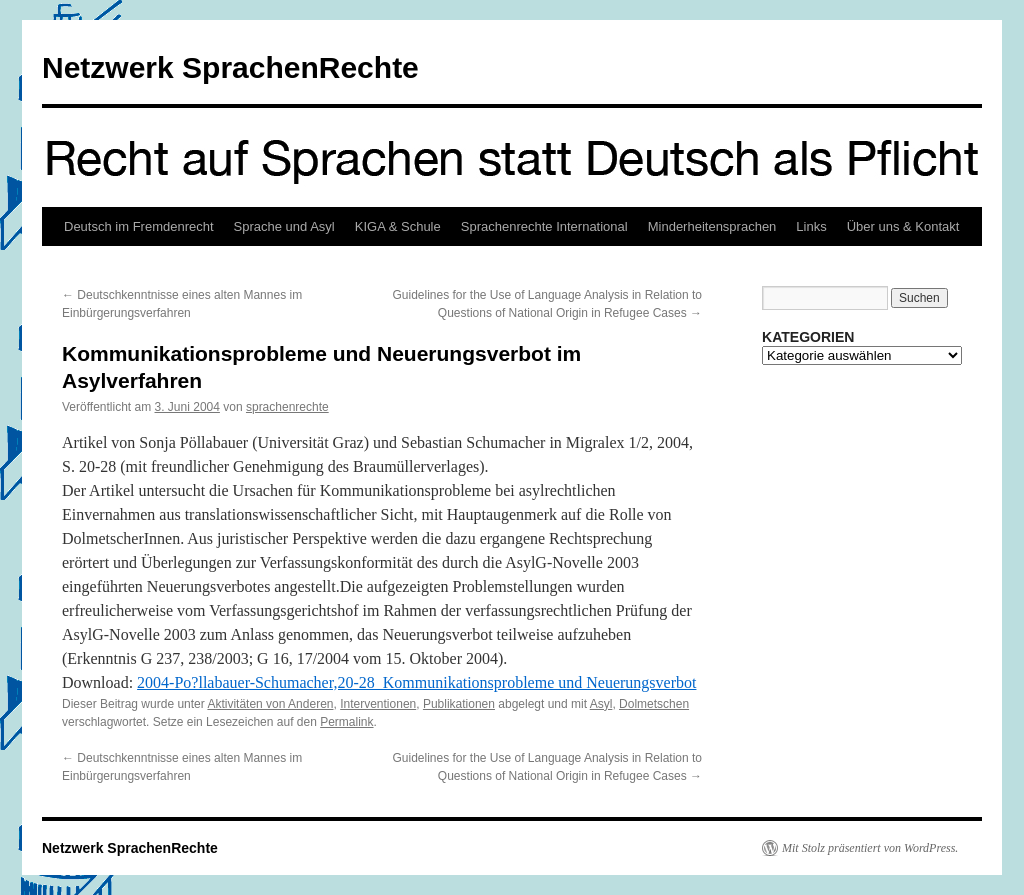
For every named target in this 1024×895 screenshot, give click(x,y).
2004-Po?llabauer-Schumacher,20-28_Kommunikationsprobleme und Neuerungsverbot (416, 682)
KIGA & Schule (398, 226)
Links (811, 226)
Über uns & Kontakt (903, 226)
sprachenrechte (287, 407)
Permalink (346, 722)
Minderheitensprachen (712, 226)
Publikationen (459, 704)
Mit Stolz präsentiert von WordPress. (870, 848)
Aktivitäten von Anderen (270, 704)
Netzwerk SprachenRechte (230, 67)
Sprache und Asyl (284, 226)
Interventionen (378, 704)
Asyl (601, 704)
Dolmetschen (654, 704)
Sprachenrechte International (544, 226)
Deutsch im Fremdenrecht (139, 226)
